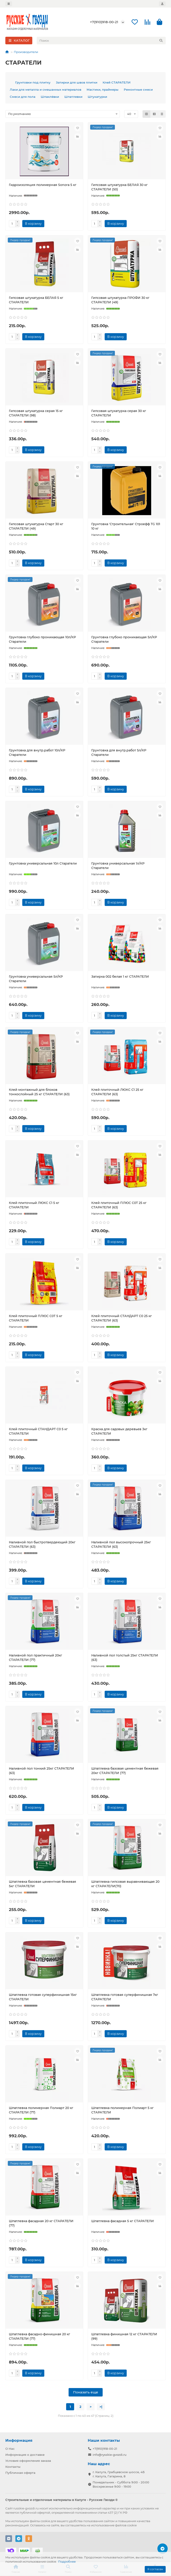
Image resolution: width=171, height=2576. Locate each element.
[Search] (101, 40)
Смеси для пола (22, 96)
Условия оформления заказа (28, 2460)
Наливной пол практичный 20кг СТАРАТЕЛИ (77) (35, 1657)
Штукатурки (97, 96)
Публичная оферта (20, 2472)
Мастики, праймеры (102, 89)
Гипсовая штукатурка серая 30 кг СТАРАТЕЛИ (118, 413)
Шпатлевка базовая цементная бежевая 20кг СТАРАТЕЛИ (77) (125, 1770)
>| (101, 2407)
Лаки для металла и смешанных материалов (45, 89)
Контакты (12, 2466)
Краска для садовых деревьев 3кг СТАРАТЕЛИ (119, 1431)
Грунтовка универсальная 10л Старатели (43, 863)
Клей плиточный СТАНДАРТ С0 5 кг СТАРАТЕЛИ (38, 1431)
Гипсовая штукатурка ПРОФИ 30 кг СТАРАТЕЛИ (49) (120, 300)
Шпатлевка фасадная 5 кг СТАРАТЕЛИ (122, 2221)
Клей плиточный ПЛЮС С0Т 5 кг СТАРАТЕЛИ (35, 1318)
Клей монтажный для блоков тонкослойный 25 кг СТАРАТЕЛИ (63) (39, 1092)
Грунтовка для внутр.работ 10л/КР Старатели (37, 752)
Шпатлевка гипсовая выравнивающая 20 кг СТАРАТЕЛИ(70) (125, 1884)
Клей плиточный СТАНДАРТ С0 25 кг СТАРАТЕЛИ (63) (121, 1318)
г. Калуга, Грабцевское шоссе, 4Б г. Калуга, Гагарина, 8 (119, 2474)
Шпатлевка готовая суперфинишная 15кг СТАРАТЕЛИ (43, 1997)
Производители (26, 52)
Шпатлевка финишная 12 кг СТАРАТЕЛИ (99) (124, 2336)
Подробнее (67, 2561)
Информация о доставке (25, 2454)
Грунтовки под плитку (33, 82)
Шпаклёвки (50, 96)
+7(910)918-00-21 (104, 22)
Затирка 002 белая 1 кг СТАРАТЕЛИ (120, 977)
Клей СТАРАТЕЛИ (116, 82)
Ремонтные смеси (138, 89)
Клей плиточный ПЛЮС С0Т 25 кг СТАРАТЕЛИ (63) (119, 1205)
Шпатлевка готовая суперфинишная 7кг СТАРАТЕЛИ (124, 1997)
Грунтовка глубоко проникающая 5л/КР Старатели (124, 639)
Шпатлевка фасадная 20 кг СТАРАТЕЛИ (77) (41, 2223)
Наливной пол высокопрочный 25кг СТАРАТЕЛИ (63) (121, 1544)
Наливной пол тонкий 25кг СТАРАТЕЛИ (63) (41, 1770)
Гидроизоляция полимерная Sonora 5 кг (42, 185)
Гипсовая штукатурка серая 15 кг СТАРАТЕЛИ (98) (36, 413)
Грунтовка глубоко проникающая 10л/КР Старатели (42, 639)
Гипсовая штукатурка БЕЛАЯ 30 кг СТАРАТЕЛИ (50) (119, 187)
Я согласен (155, 2569)
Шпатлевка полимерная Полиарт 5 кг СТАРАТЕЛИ (122, 2110)
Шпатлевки (73, 96)
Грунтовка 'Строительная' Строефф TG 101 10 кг (125, 526)
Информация (19, 2440)
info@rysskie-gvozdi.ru (109, 2454)
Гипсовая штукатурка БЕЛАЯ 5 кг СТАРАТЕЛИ (36, 300)
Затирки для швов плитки (76, 82)
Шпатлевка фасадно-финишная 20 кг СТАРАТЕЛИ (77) (39, 2336)
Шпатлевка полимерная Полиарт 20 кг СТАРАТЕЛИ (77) (41, 2110)
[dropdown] (8, 3)
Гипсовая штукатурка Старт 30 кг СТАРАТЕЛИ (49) (36, 526)
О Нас (10, 2448)
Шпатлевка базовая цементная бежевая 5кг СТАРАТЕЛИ (42, 1884)
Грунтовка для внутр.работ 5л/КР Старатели (118, 752)
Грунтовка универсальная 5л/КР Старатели (36, 979)
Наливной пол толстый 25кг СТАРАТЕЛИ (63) (124, 1657)
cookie (45, 2521)
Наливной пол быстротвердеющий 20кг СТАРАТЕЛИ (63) (42, 1544)
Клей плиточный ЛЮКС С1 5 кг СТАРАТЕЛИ (34, 1205)
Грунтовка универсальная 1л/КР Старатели (118, 865)
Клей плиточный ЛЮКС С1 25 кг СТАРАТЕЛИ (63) (117, 1092)
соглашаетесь (75, 2525)
